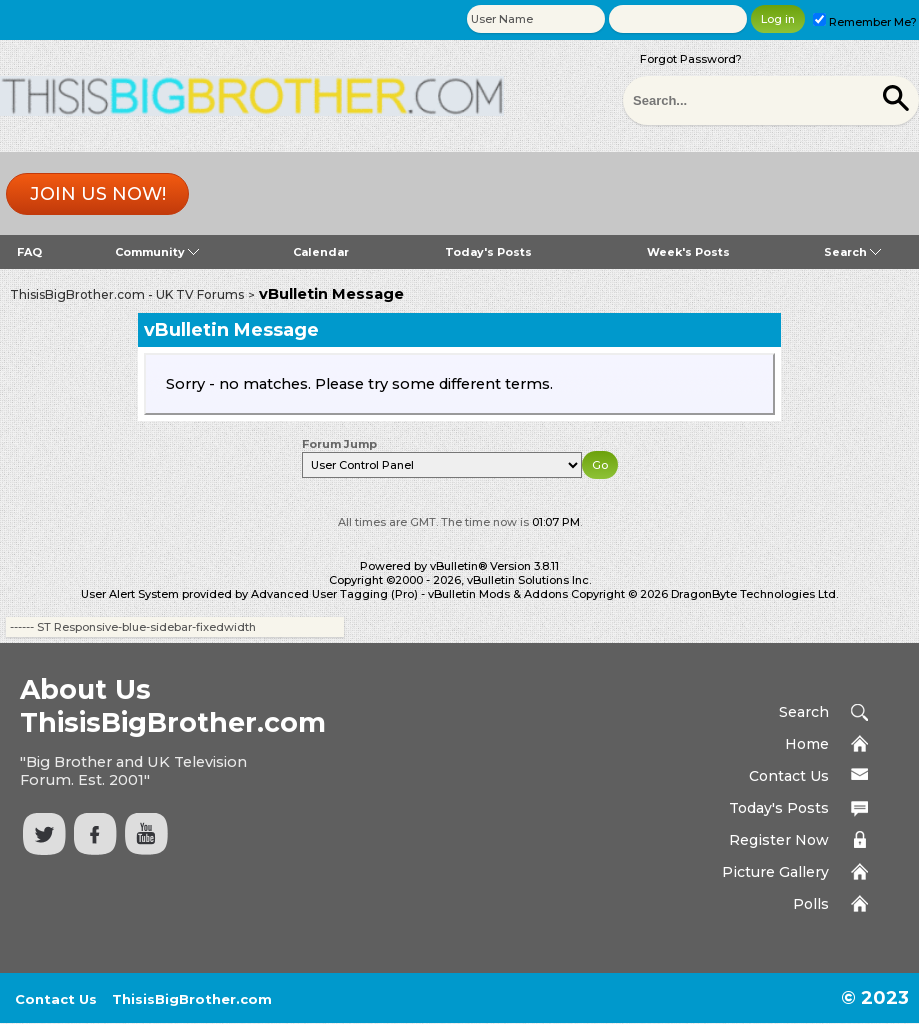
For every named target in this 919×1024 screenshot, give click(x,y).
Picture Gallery (775, 872)
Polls (811, 904)
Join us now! (98, 194)
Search (852, 252)
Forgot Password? (691, 59)
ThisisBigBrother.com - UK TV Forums (127, 294)
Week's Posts (688, 252)
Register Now (779, 840)
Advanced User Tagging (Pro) (334, 594)
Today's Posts (488, 252)
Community (157, 252)
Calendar (321, 252)
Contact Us (789, 776)
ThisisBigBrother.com (192, 999)
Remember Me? (865, 22)
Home (807, 744)
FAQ (29, 252)
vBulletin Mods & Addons (498, 594)
